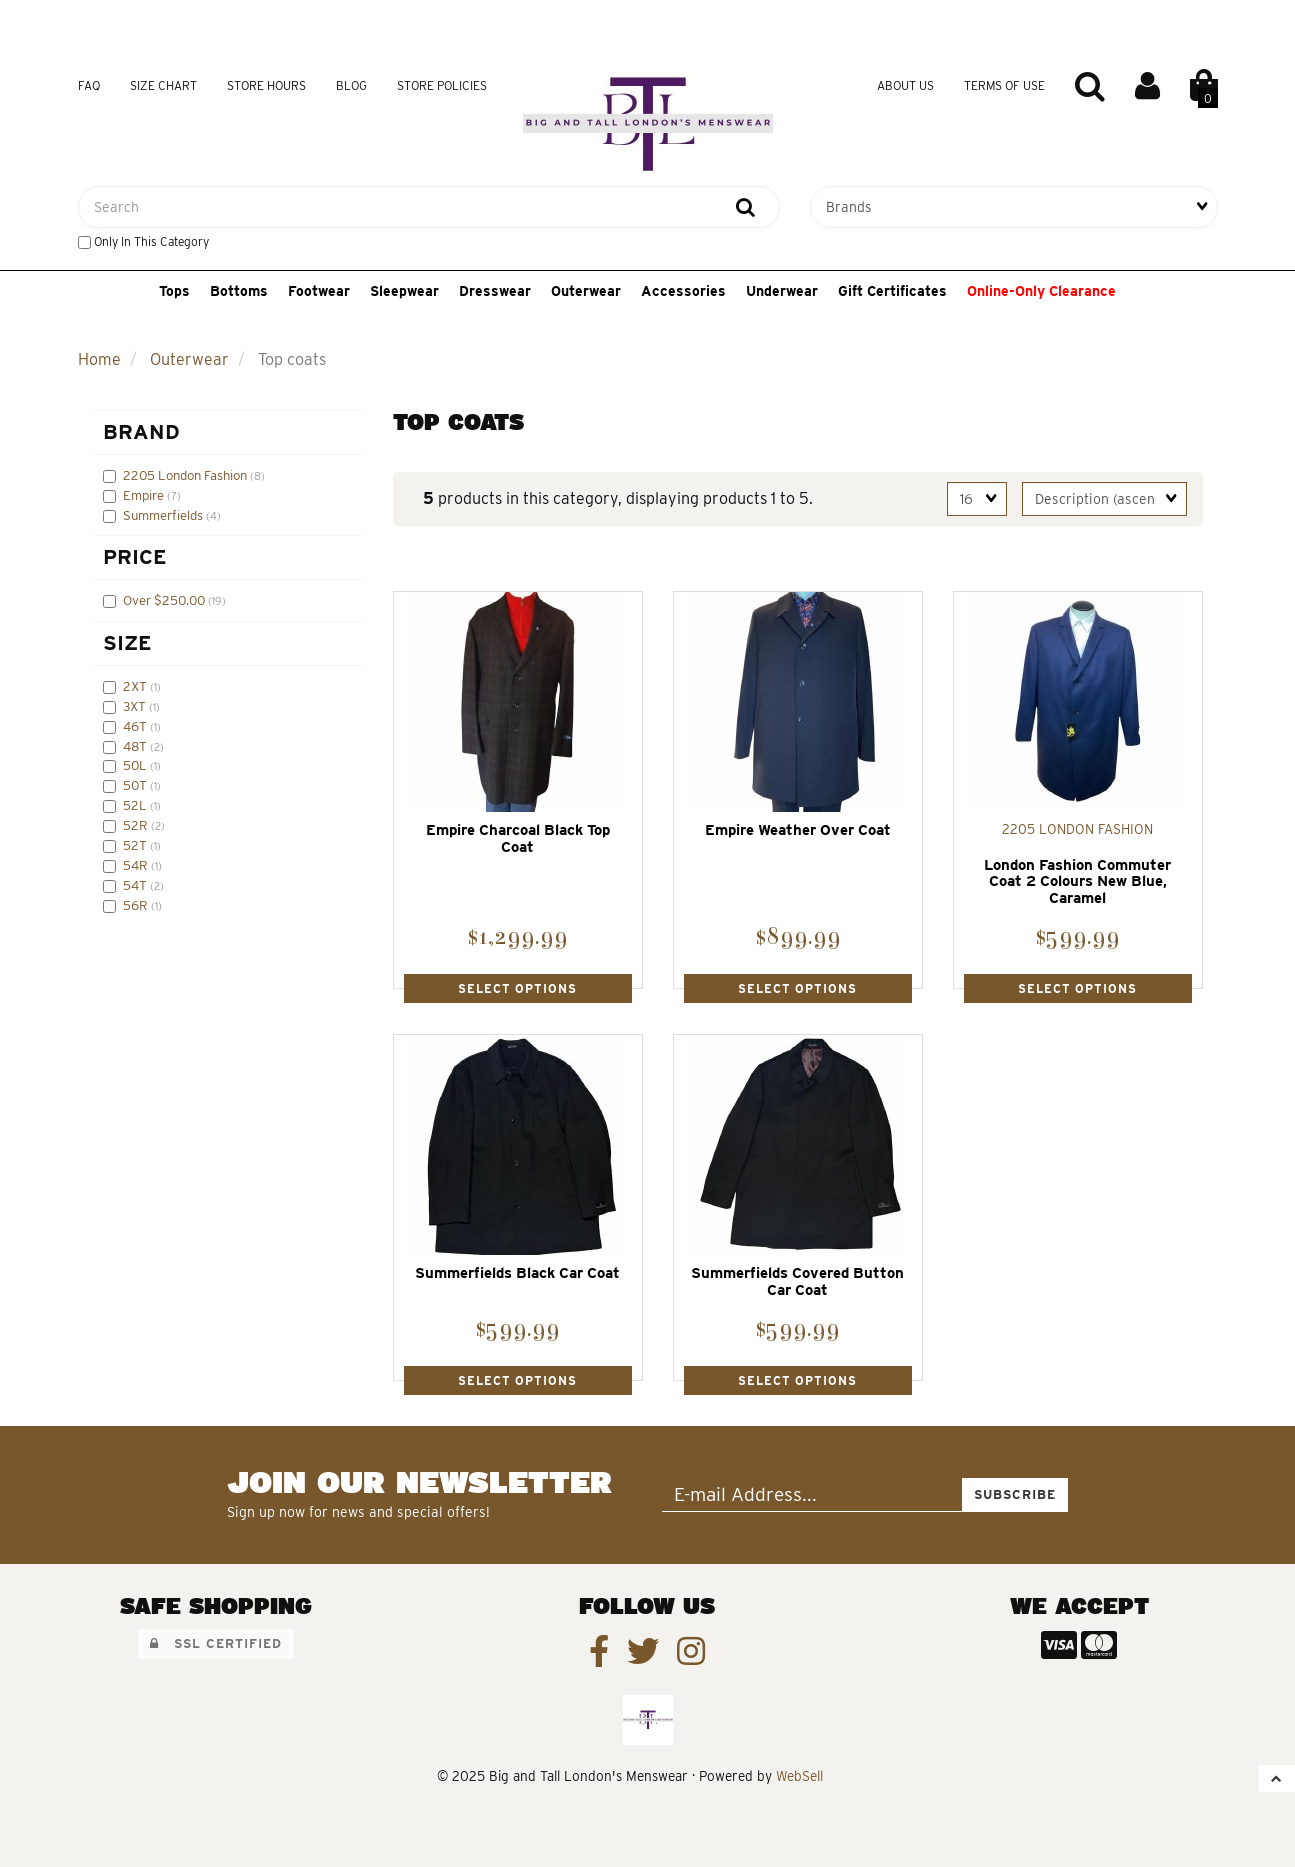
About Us (905, 85)
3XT (136, 706)
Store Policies (442, 85)
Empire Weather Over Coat (798, 830)
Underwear (782, 291)
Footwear (319, 291)
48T (136, 746)
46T (136, 726)
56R (137, 905)
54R (137, 865)
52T (136, 845)
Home (99, 359)
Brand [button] (141, 431)
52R (137, 825)
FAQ (89, 85)
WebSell (799, 1776)
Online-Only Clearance (1041, 291)
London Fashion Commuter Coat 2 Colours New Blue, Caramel (1077, 881)
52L (136, 805)
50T (136, 785)
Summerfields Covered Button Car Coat (797, 1281)
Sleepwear (404, 291)
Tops (174, 291)
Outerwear (586, 291)
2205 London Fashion (186, 475)
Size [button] (127, 642)
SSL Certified (216, 1643)
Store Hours (266, 85)
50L (136, 765)
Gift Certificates (892, 291)
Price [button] (135, 556)
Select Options (517, 988)
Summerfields (164, 515)
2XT (136, 686)
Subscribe (1015, 1494)
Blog (351, 85)
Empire (145, 495)
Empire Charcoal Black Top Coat (518, 838)
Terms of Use (1004, 85)
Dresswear (495, 291)
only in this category (143, 241)
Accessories (683, 291)
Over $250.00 (165, 600)
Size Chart (163, 85)
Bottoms (239, 291)
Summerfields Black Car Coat (517, 1273)
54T (136, 885)
